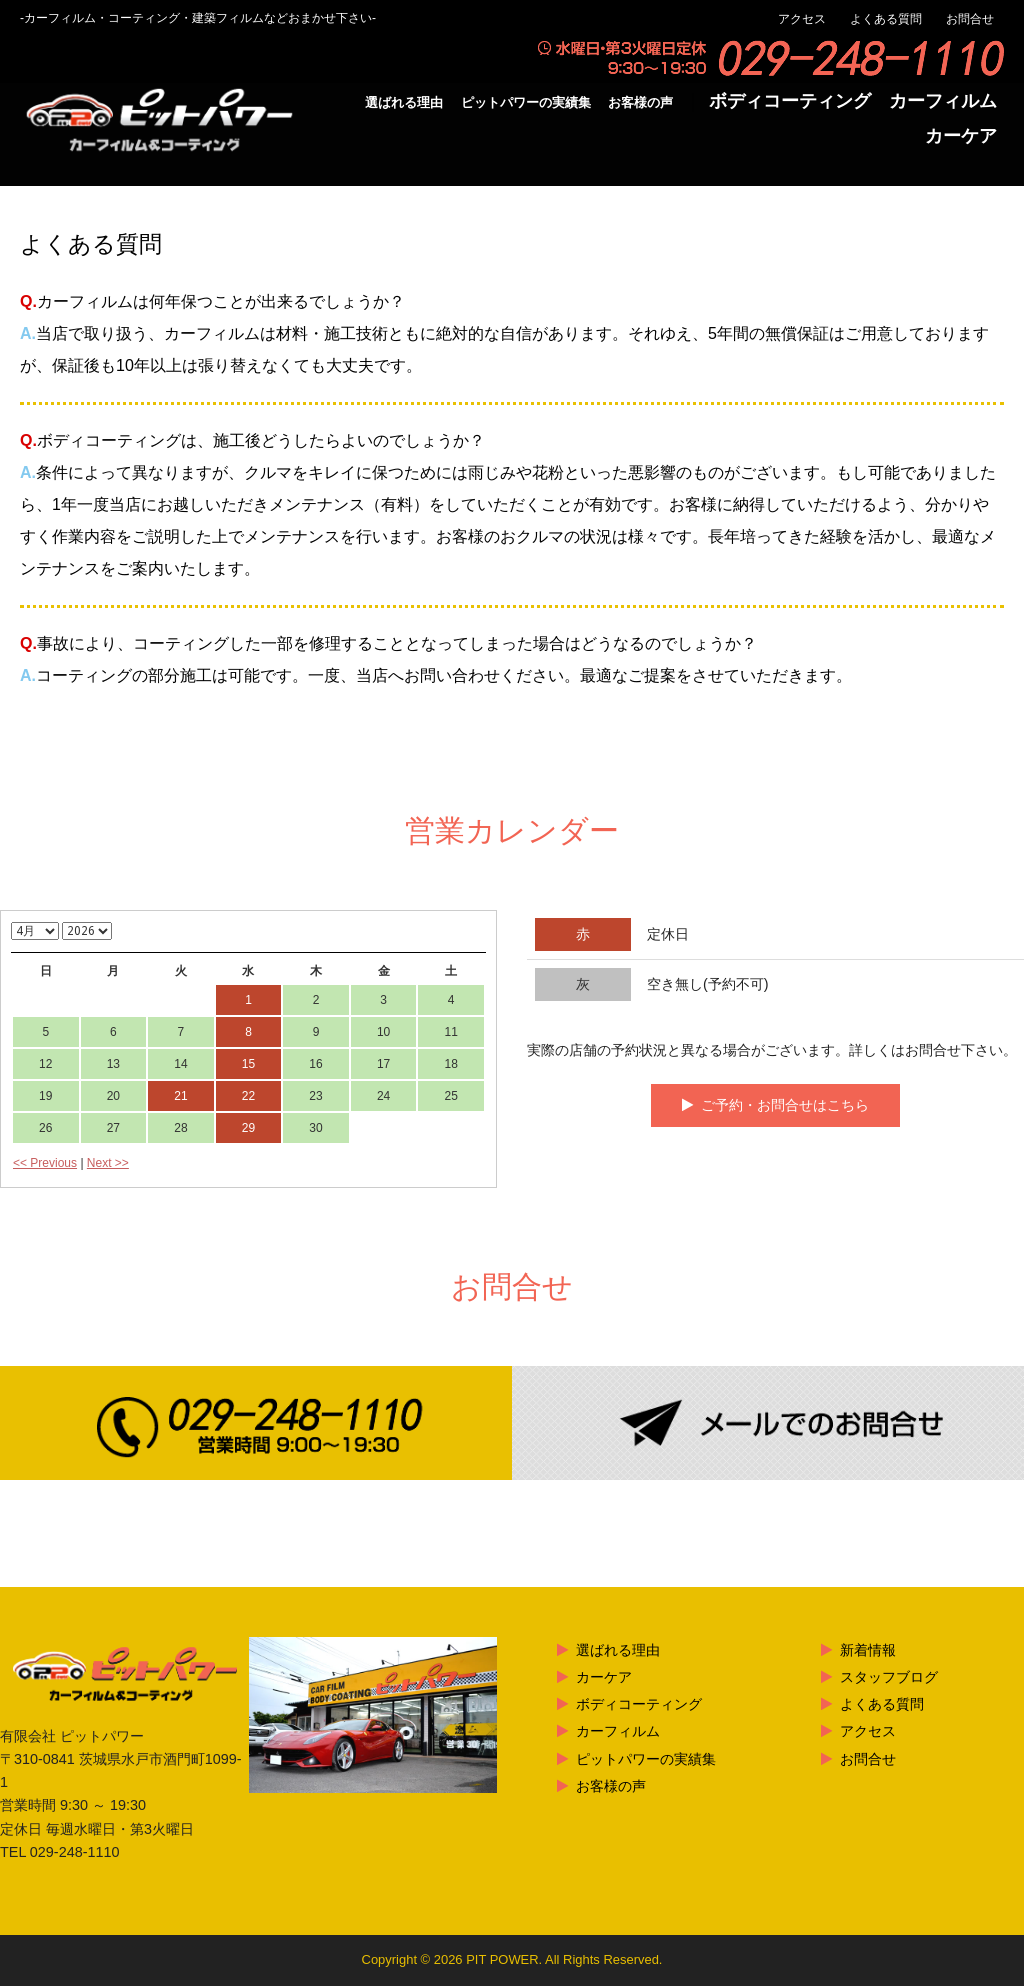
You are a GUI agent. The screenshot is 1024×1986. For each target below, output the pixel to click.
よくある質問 (886, 19)
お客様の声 (640, 102)
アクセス (802, 19)
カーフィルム (943, 101)
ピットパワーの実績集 (526, 102)
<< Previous (45, 1163)
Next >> (108, 1163)
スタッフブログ (889, 1677)
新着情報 (868, 1650)
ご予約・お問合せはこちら (785, 1105)
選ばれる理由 (404, 102)
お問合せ (970, 19)
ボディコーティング (790, 101)
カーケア (961, 136)
